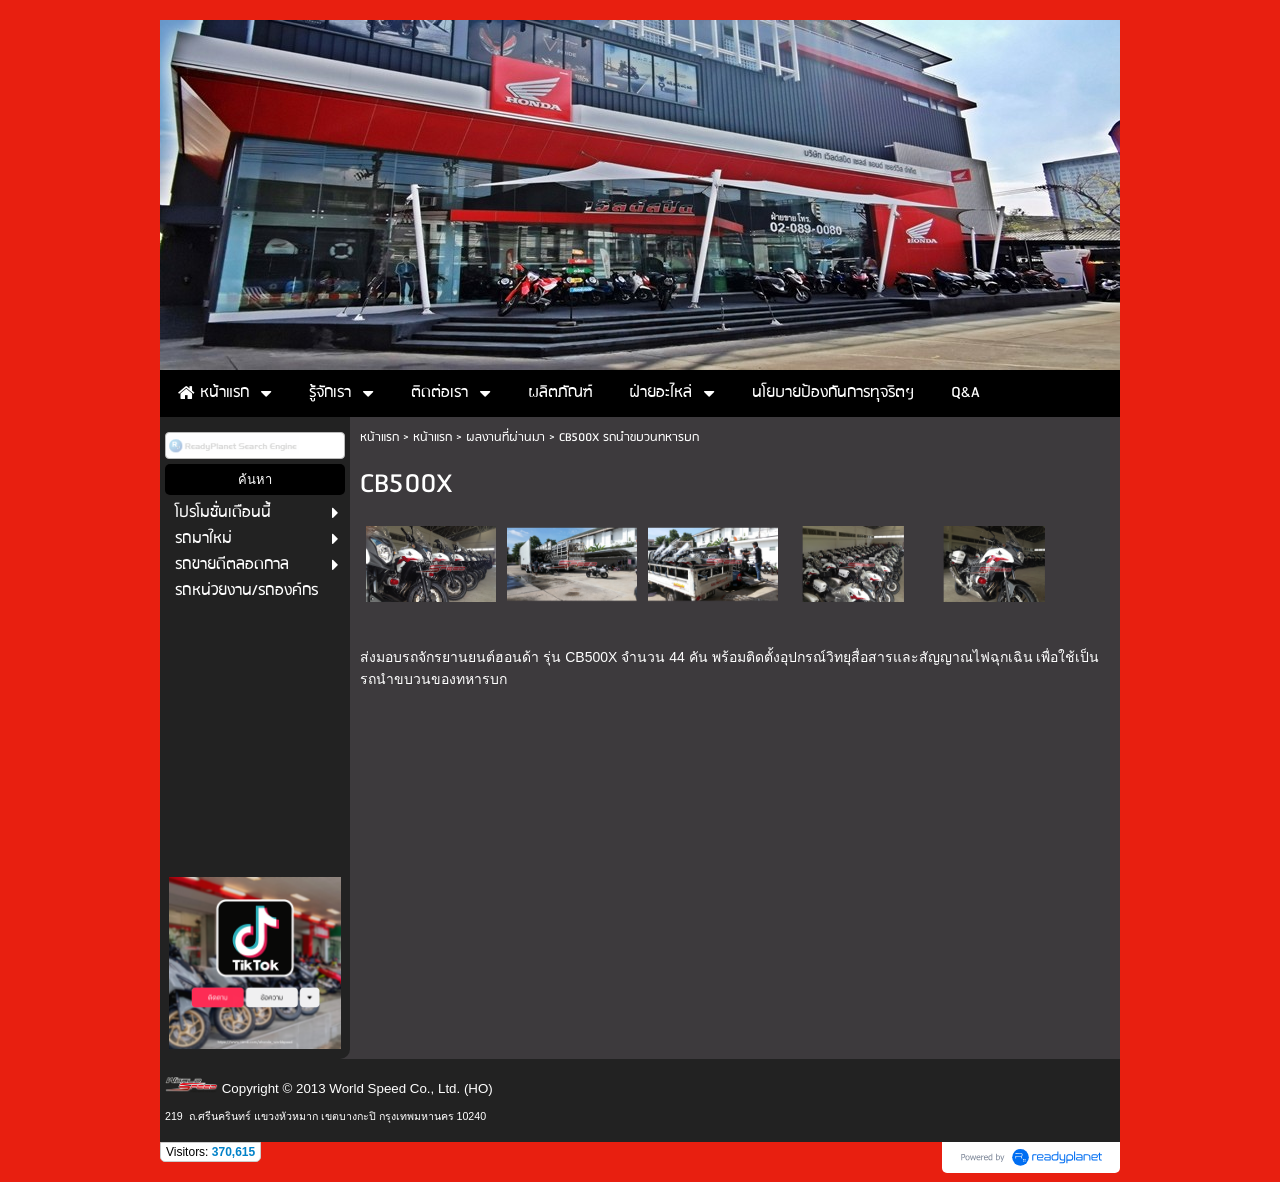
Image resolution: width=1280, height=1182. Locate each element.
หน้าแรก (379, 437)
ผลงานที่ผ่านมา (505, 437)
